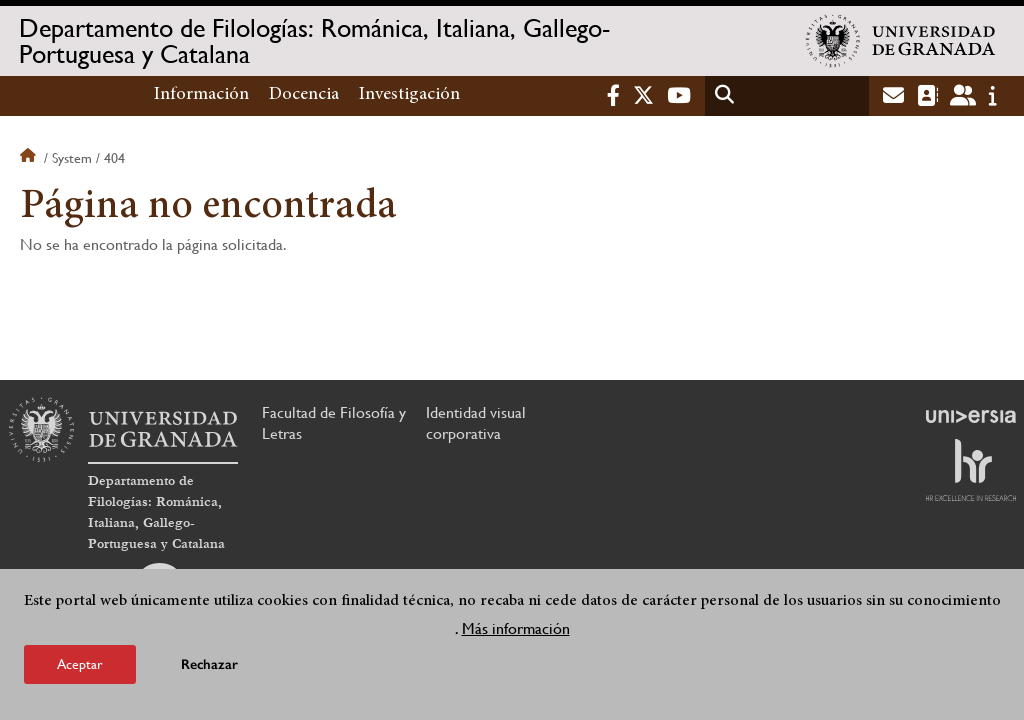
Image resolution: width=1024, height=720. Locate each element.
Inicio (30, 158)
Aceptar (80, 664)
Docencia (304, 95)
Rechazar (209, 664)
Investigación (409, 95)
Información (201, 95)
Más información (516, 628)
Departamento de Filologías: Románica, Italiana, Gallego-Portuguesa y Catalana (314, 41)
